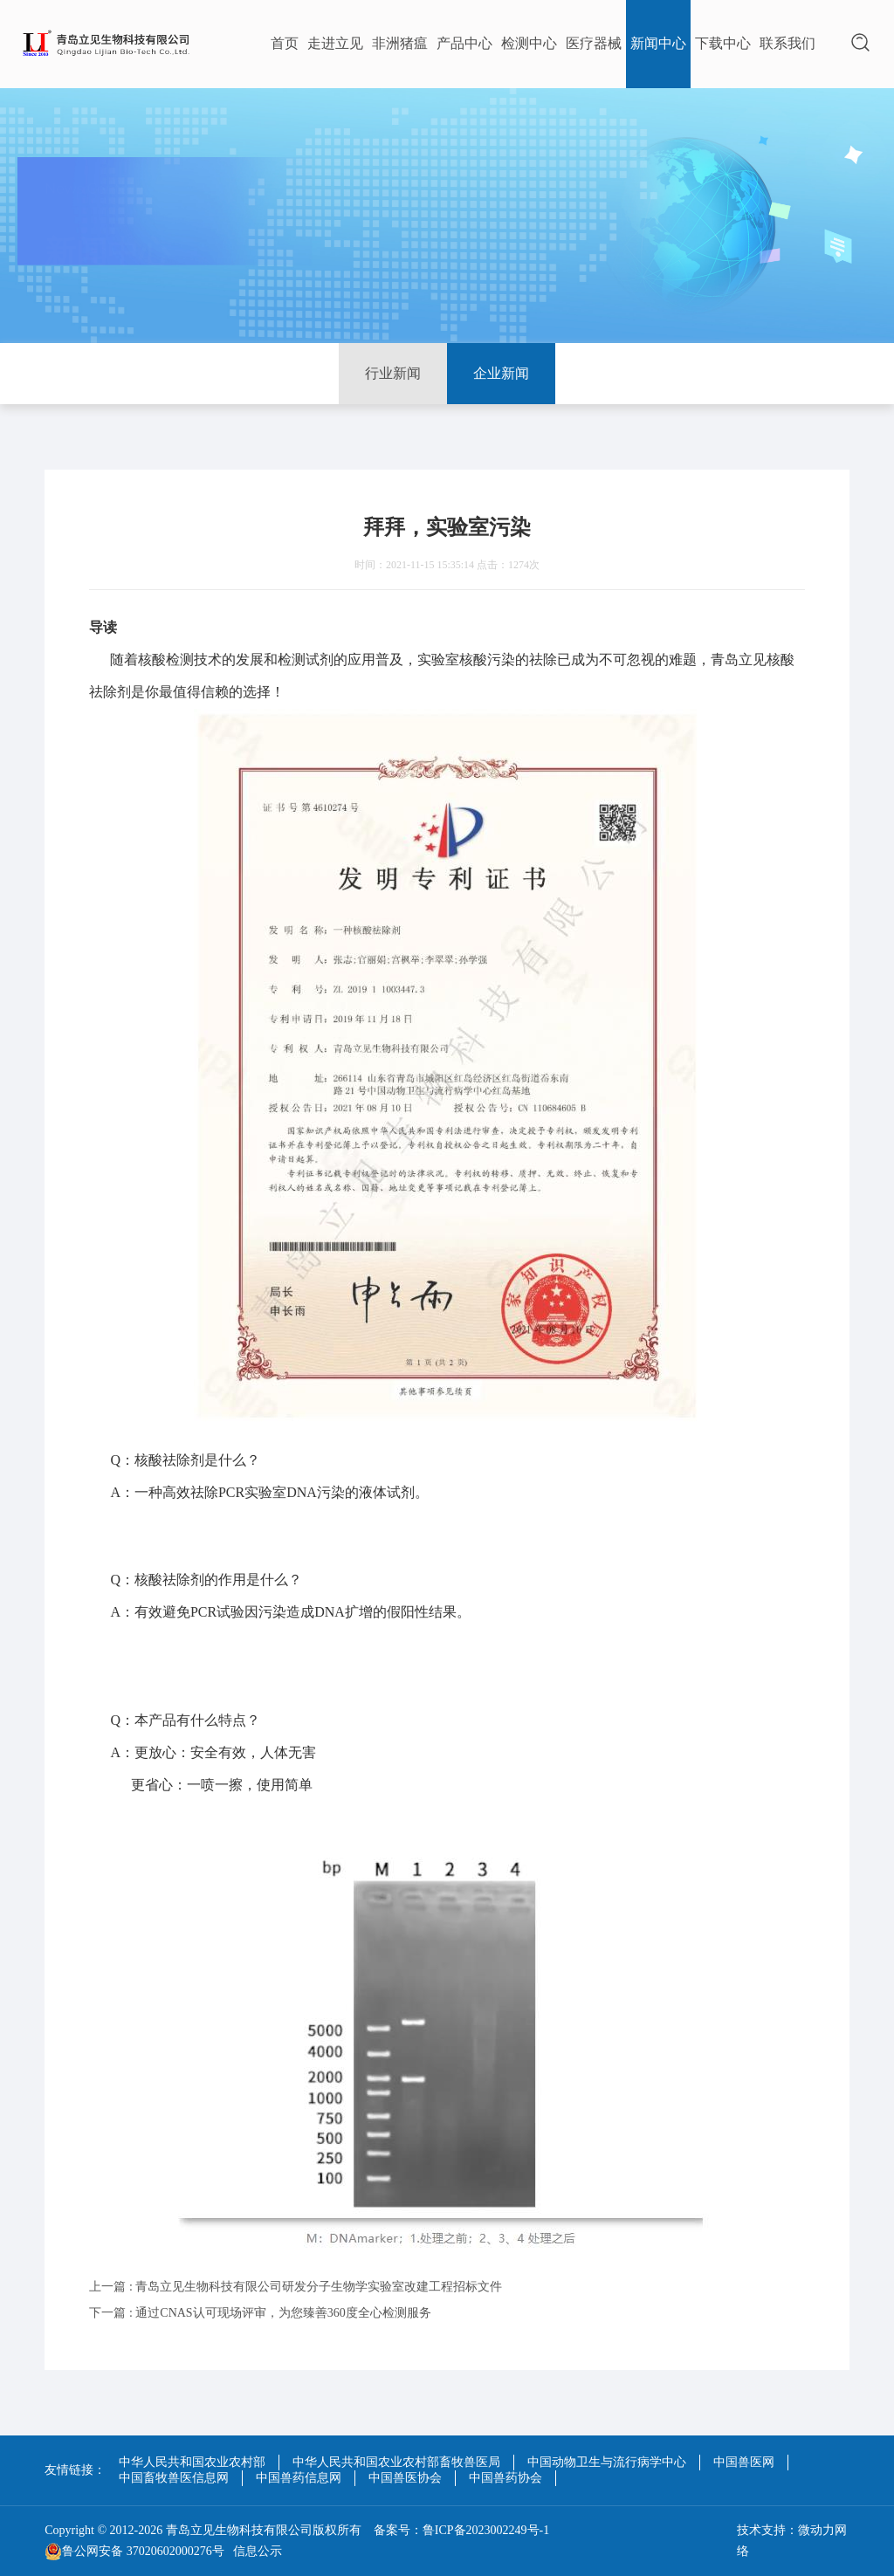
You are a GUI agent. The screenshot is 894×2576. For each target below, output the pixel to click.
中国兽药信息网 (298, 2477)
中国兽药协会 (505, 2477)
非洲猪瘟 (400, 43)
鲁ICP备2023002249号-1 (486, 2530)
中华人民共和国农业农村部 (192, 2462)
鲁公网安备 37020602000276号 (134, 2551)
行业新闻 (393, 373)
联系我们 (787, 43)
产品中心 (464, 43)
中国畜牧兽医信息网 (174, 2477)
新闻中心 (658, 43)
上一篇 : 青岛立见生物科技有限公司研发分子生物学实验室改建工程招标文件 (295, 2286)
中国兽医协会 (405, 2477)
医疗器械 (594, 43)
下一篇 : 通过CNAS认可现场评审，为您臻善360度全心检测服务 (259, 2312)
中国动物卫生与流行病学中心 (606, 2462)
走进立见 (335, 43)
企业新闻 (501, 373)
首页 (285, 43)
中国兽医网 (743, 2462)
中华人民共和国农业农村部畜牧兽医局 (396, 2462)
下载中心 (723, 43)
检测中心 (529, 43)
